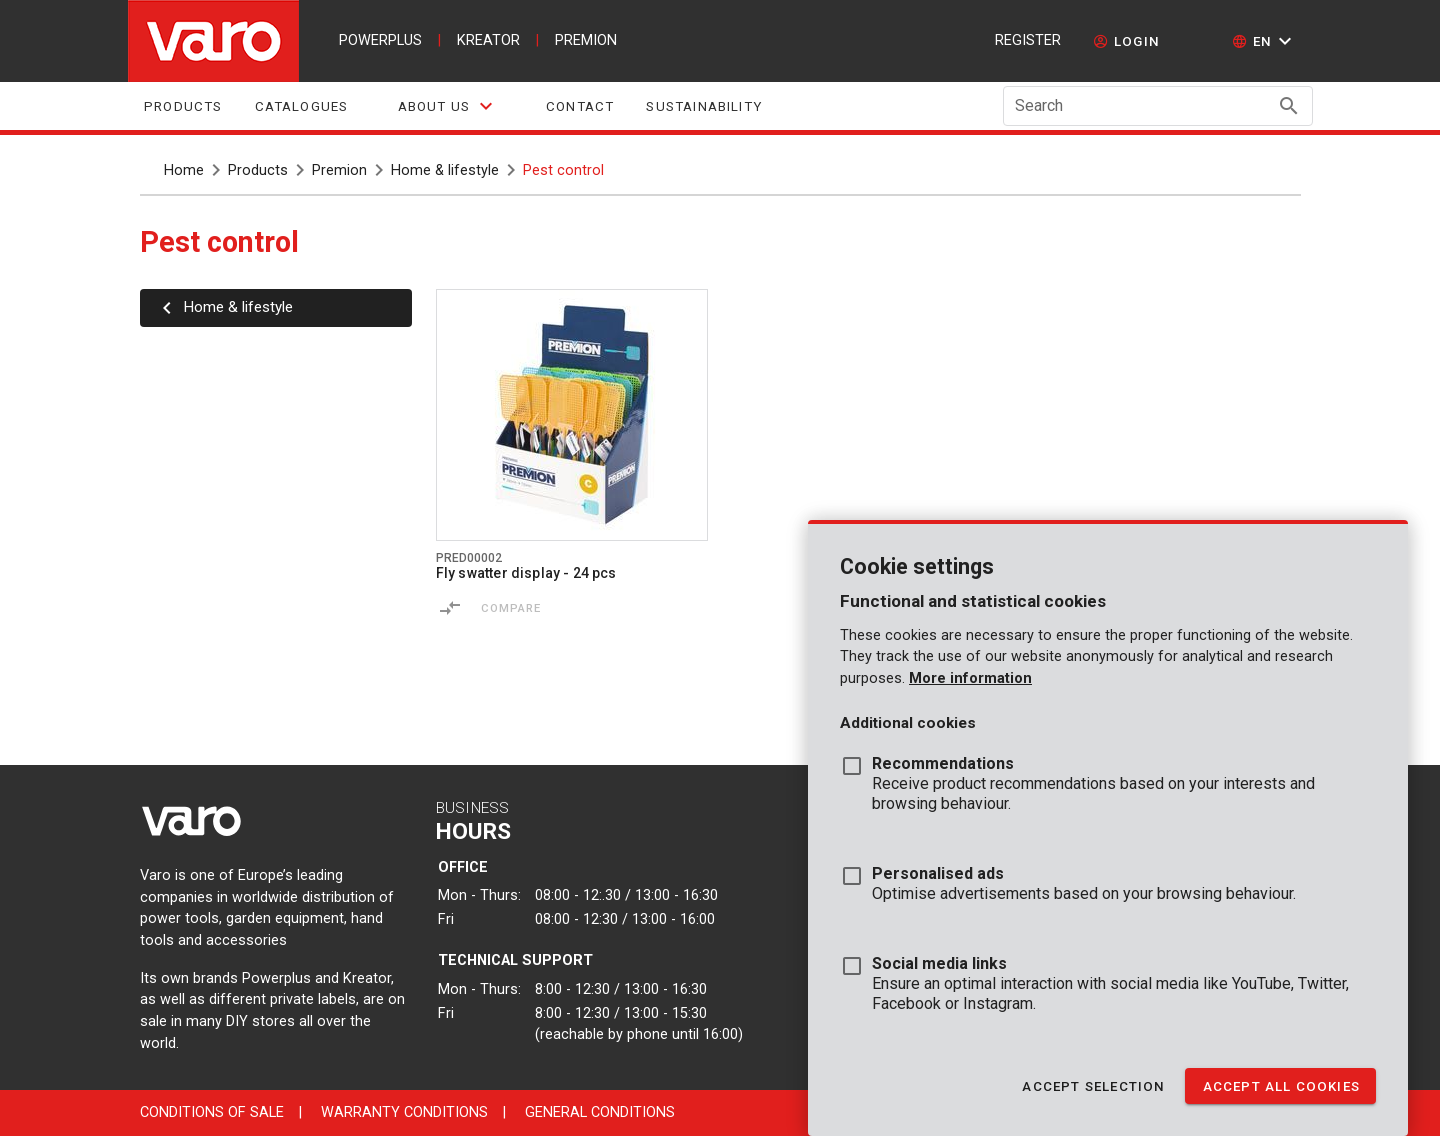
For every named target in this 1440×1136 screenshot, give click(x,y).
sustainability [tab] (704, 106)
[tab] (447, 106)
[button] (1264, 41)
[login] (1126, 41)
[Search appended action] (1289, 106)
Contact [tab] (580, 106)
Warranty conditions (404, 1112)
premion (586, 40)
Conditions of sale (212, 1112)
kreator (488, 40)
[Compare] (450, 608)
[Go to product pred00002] (572, 415)
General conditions (600, 1112)
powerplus (380, 40)
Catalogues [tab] (301, 106)
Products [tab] (183, 106)
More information (970, 678)
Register (1028, 40)
